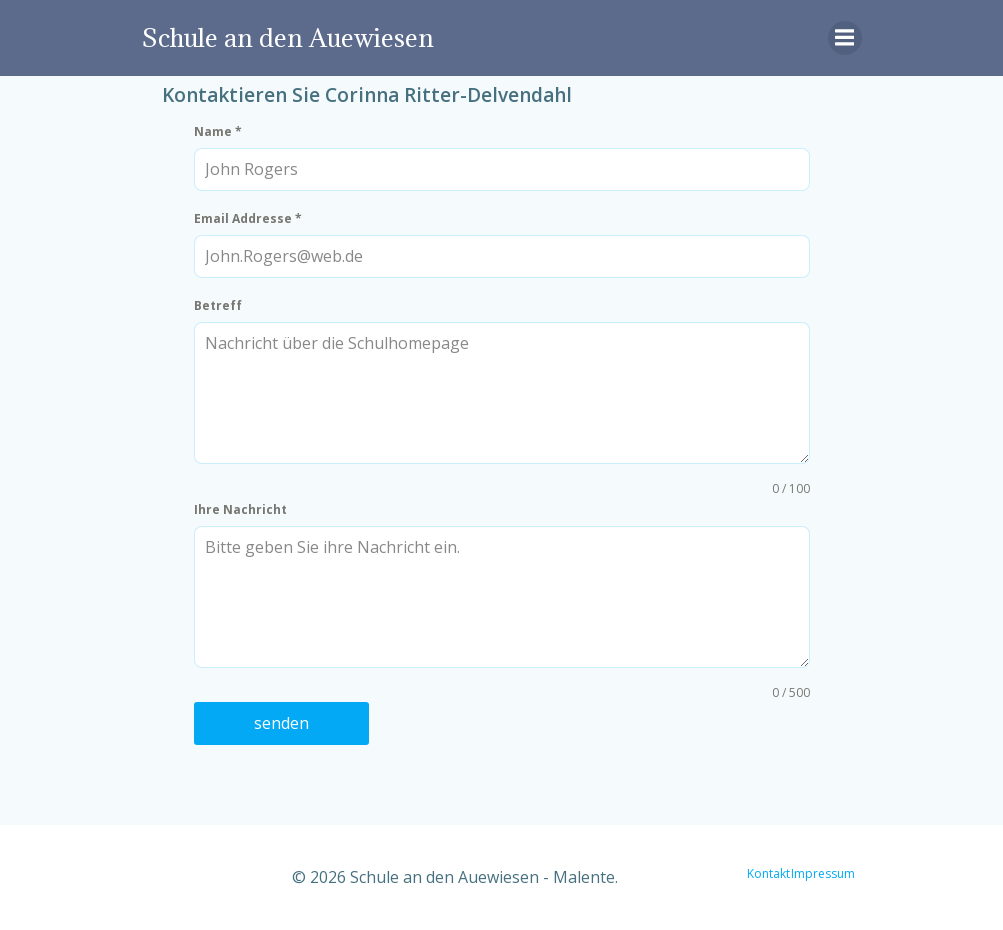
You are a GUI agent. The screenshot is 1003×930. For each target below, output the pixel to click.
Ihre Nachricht (240, 509)
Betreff (218, 305)
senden (281, 723)
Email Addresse (248, 218)
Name (218, 131)
